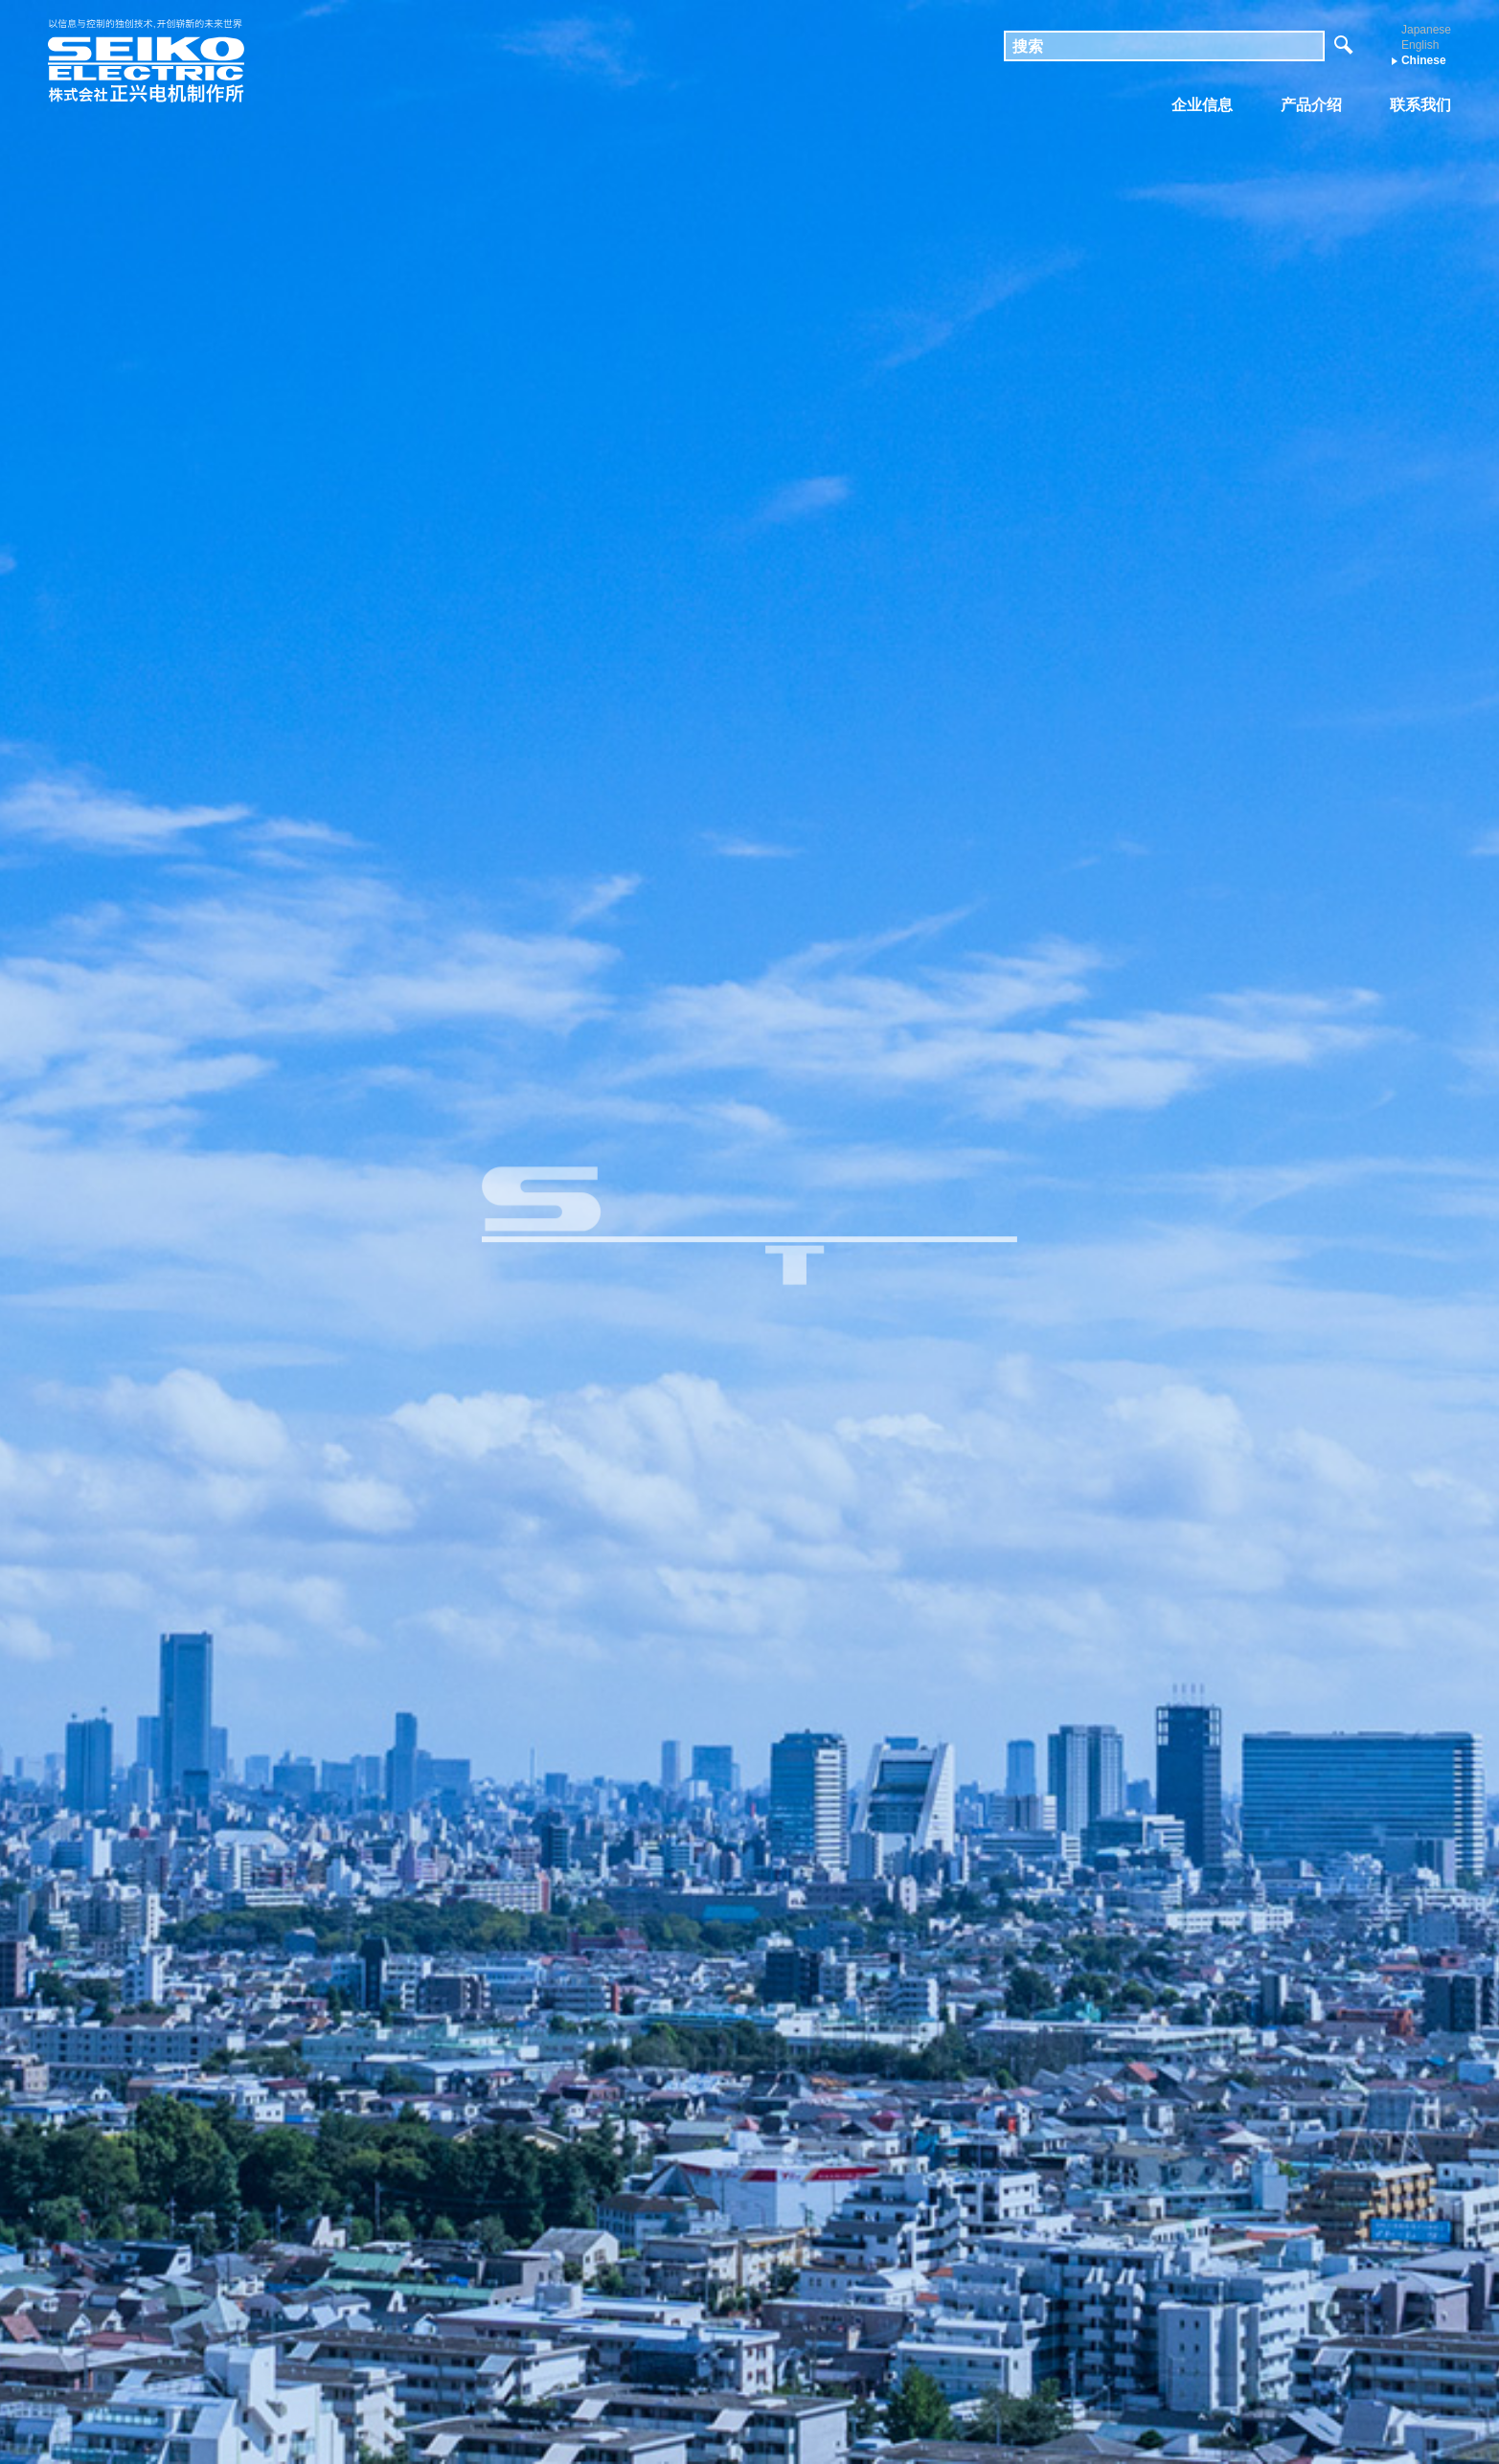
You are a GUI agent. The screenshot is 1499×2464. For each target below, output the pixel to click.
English (1420, 45)
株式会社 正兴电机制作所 (146, 62)
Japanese (1426, 29)
